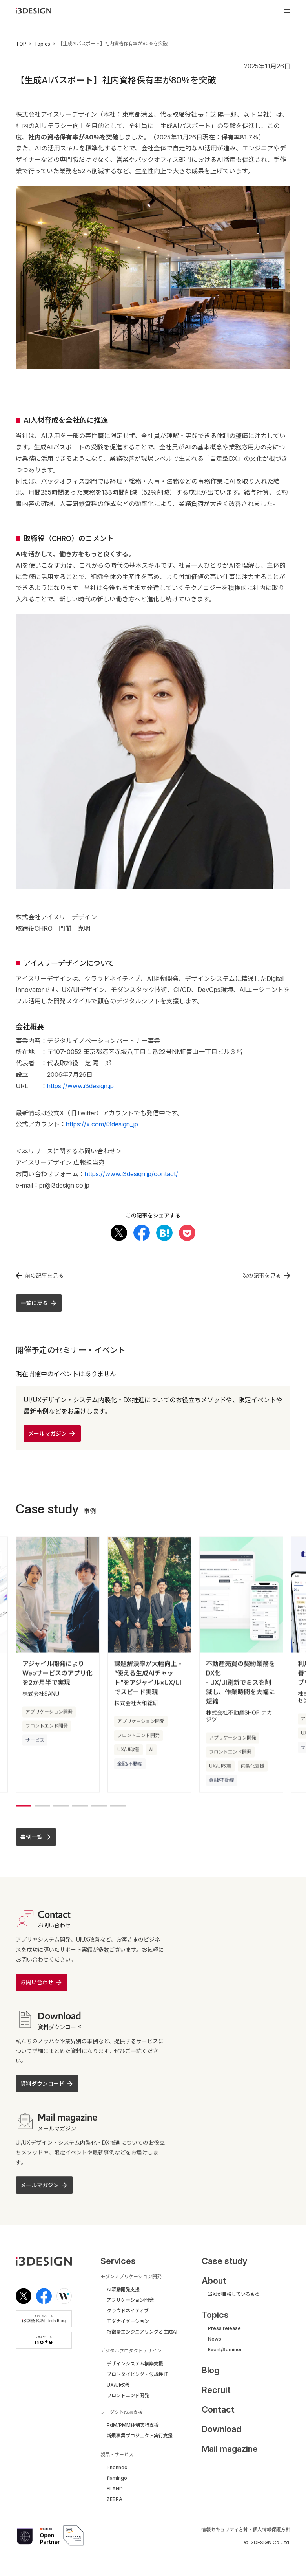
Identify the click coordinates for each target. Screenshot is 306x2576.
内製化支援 (252, 1768)
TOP (21, 44)
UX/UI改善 (128, 1752)
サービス (35, 1742)
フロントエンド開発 (47, 1728)
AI (151, 1752)
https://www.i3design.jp (80, 1086)
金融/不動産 (129, 1766)
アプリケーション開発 (49, 1714)
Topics (42, 44)
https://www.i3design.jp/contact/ (131, 1174)
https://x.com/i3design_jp (102, 1124)
